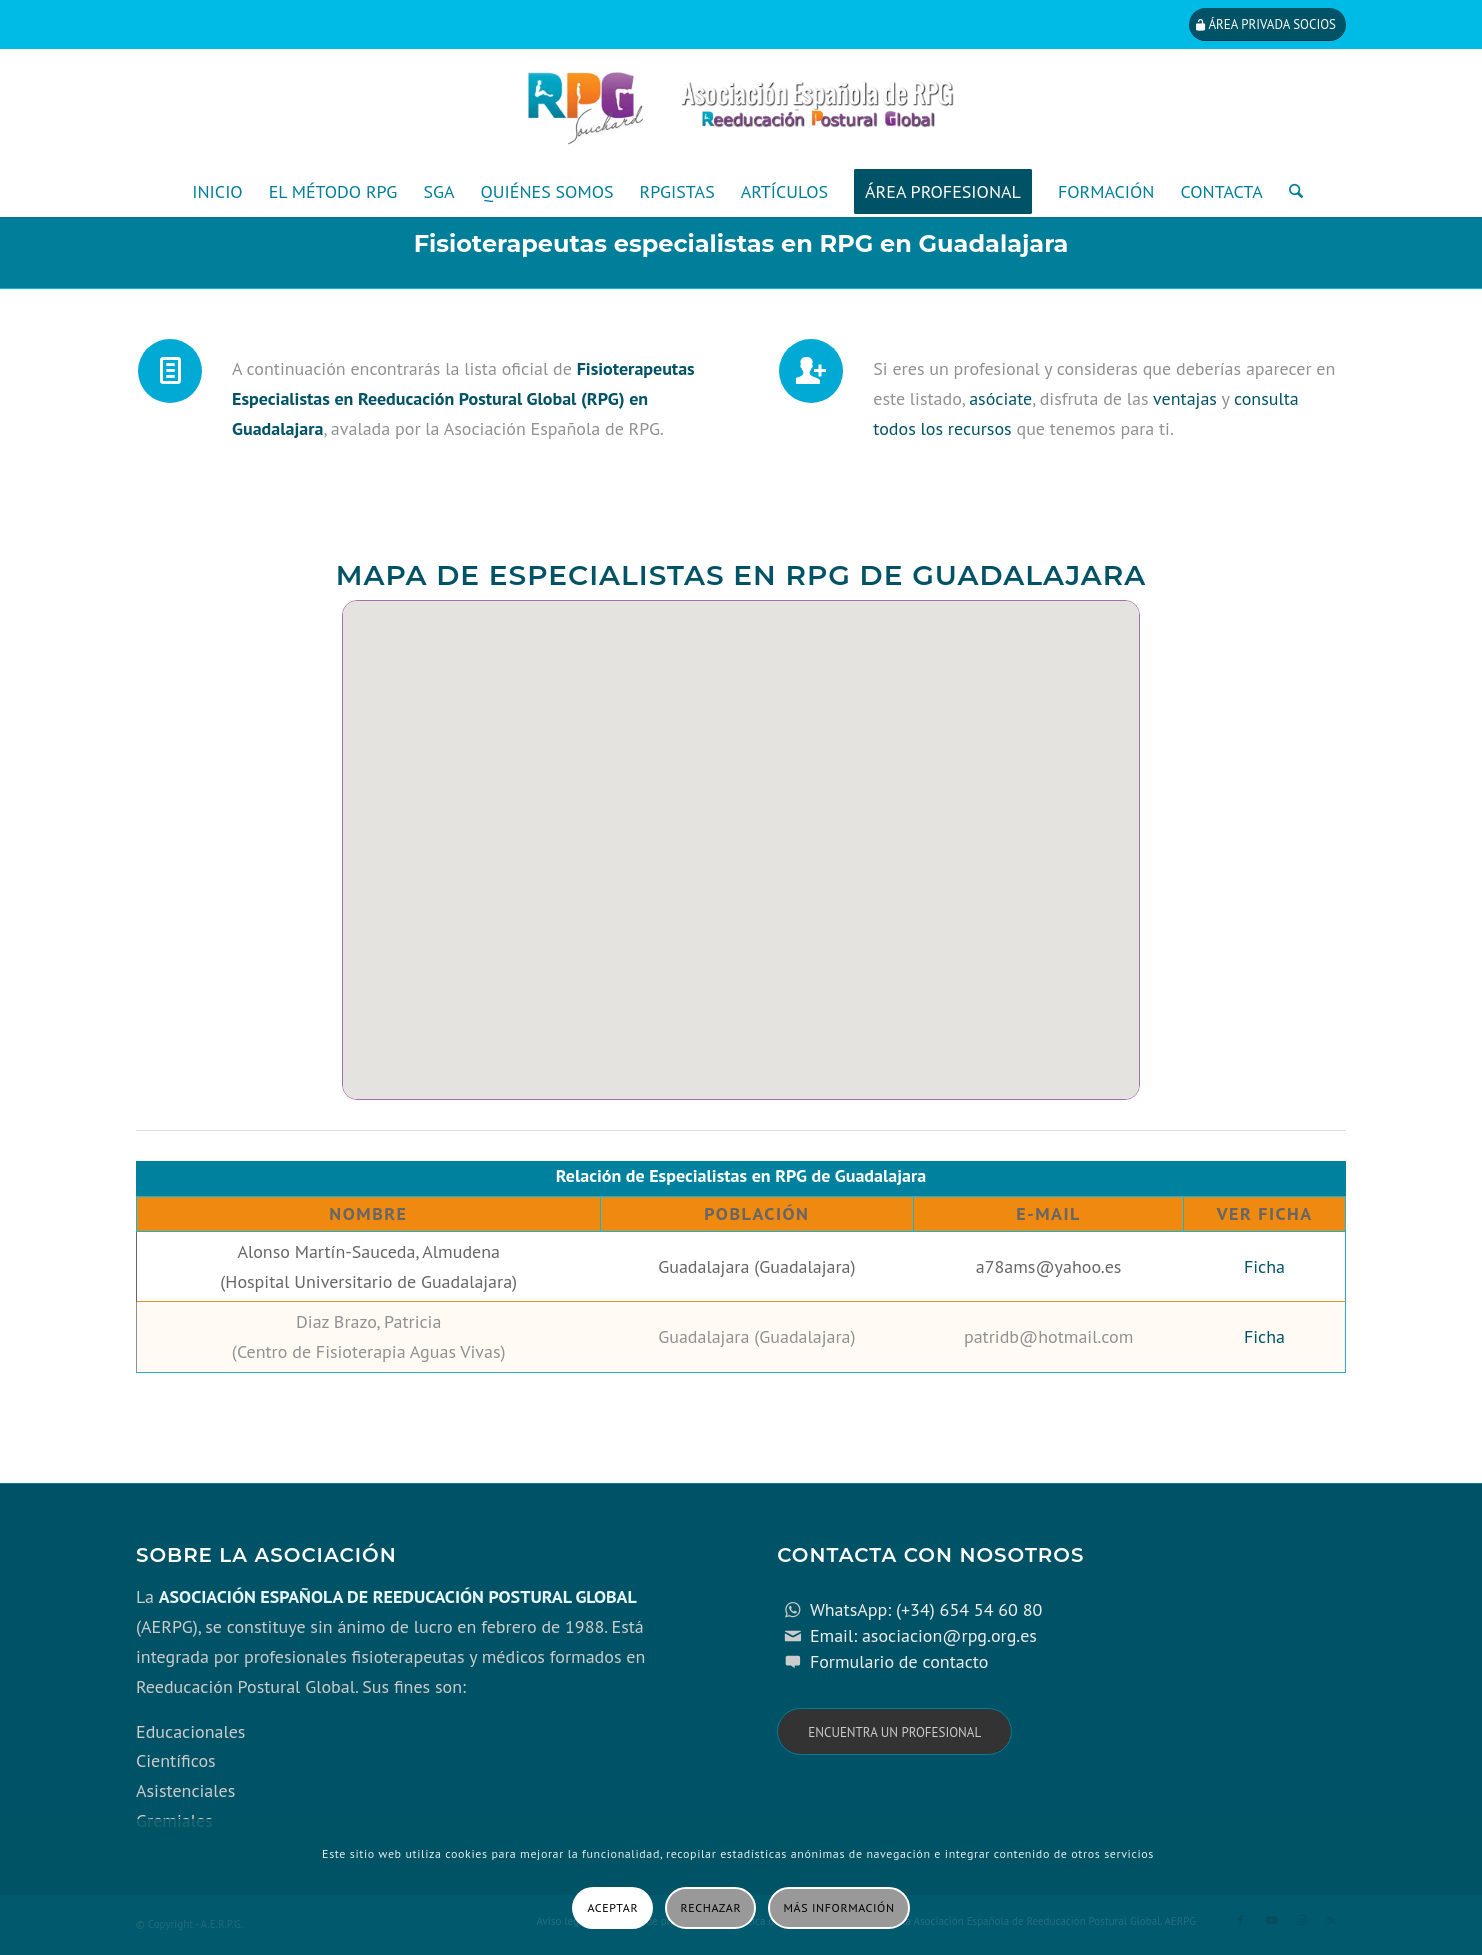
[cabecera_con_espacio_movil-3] (741, 108)
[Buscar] (1289, 192)
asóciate (1000, 398)
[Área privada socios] (1267, 24)
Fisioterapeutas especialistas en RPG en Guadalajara (741, 243)
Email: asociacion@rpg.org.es (923, 1635)
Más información (839, 1907)
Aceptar (612, 1907)
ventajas (1185, 398)
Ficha (1264, 1266)
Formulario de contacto (899, 1661)
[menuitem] (217, 192)
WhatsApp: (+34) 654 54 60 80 (926, 1609)
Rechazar (711, 1907)
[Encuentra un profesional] (894, 1731)
